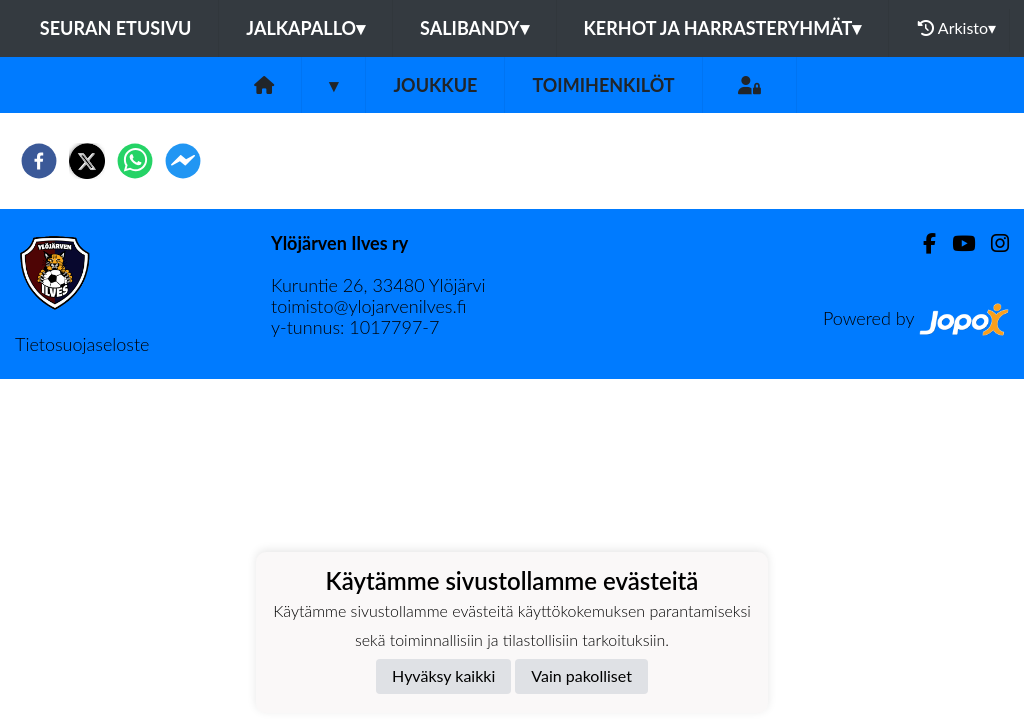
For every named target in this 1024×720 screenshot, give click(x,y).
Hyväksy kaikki (443, 675)
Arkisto (957, 28)
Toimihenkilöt (603, 85)
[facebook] (39, 161)
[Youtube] (955, 243)
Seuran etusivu (116, 28)
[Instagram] (992, 243)
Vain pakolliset (581, 675)
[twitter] (87, 161)
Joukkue (435, 85)
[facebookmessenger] (183, 161)
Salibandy (474, 28)
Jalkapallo (305, 28)
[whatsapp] (135, 161)
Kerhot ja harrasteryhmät (723, 28)
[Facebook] (921, 243)
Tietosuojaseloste (82, 344)
